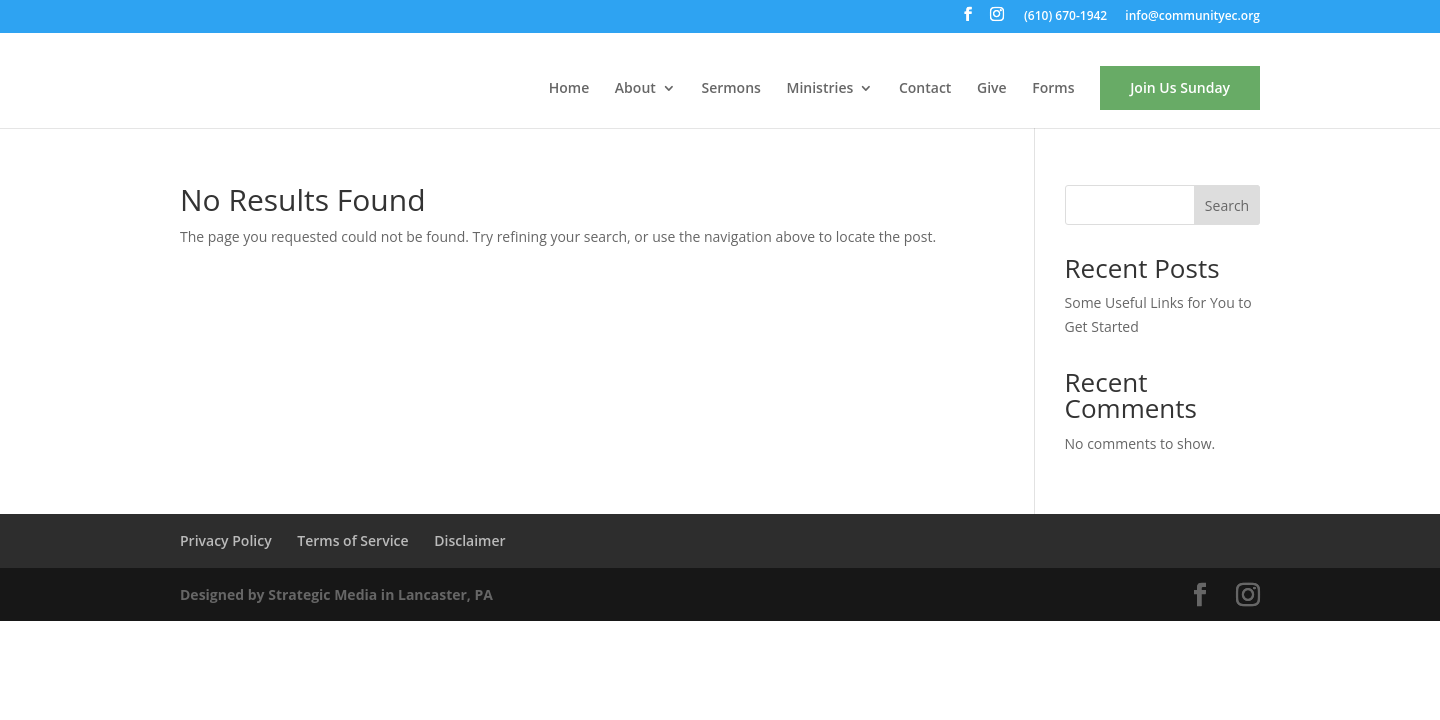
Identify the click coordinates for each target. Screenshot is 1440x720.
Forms (1053, 89)
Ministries (820, 89)
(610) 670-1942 (1065, 17)
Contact (925, 89)
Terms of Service (352, 540)
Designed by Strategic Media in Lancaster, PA (336, 594)
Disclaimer (469, 540)
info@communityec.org (1192, 17)
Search (1227, 205)
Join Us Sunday (1180, 87)
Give (992, 89)
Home (569, 89)
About (635, 89)
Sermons (730, 89)
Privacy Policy (226, 540)
